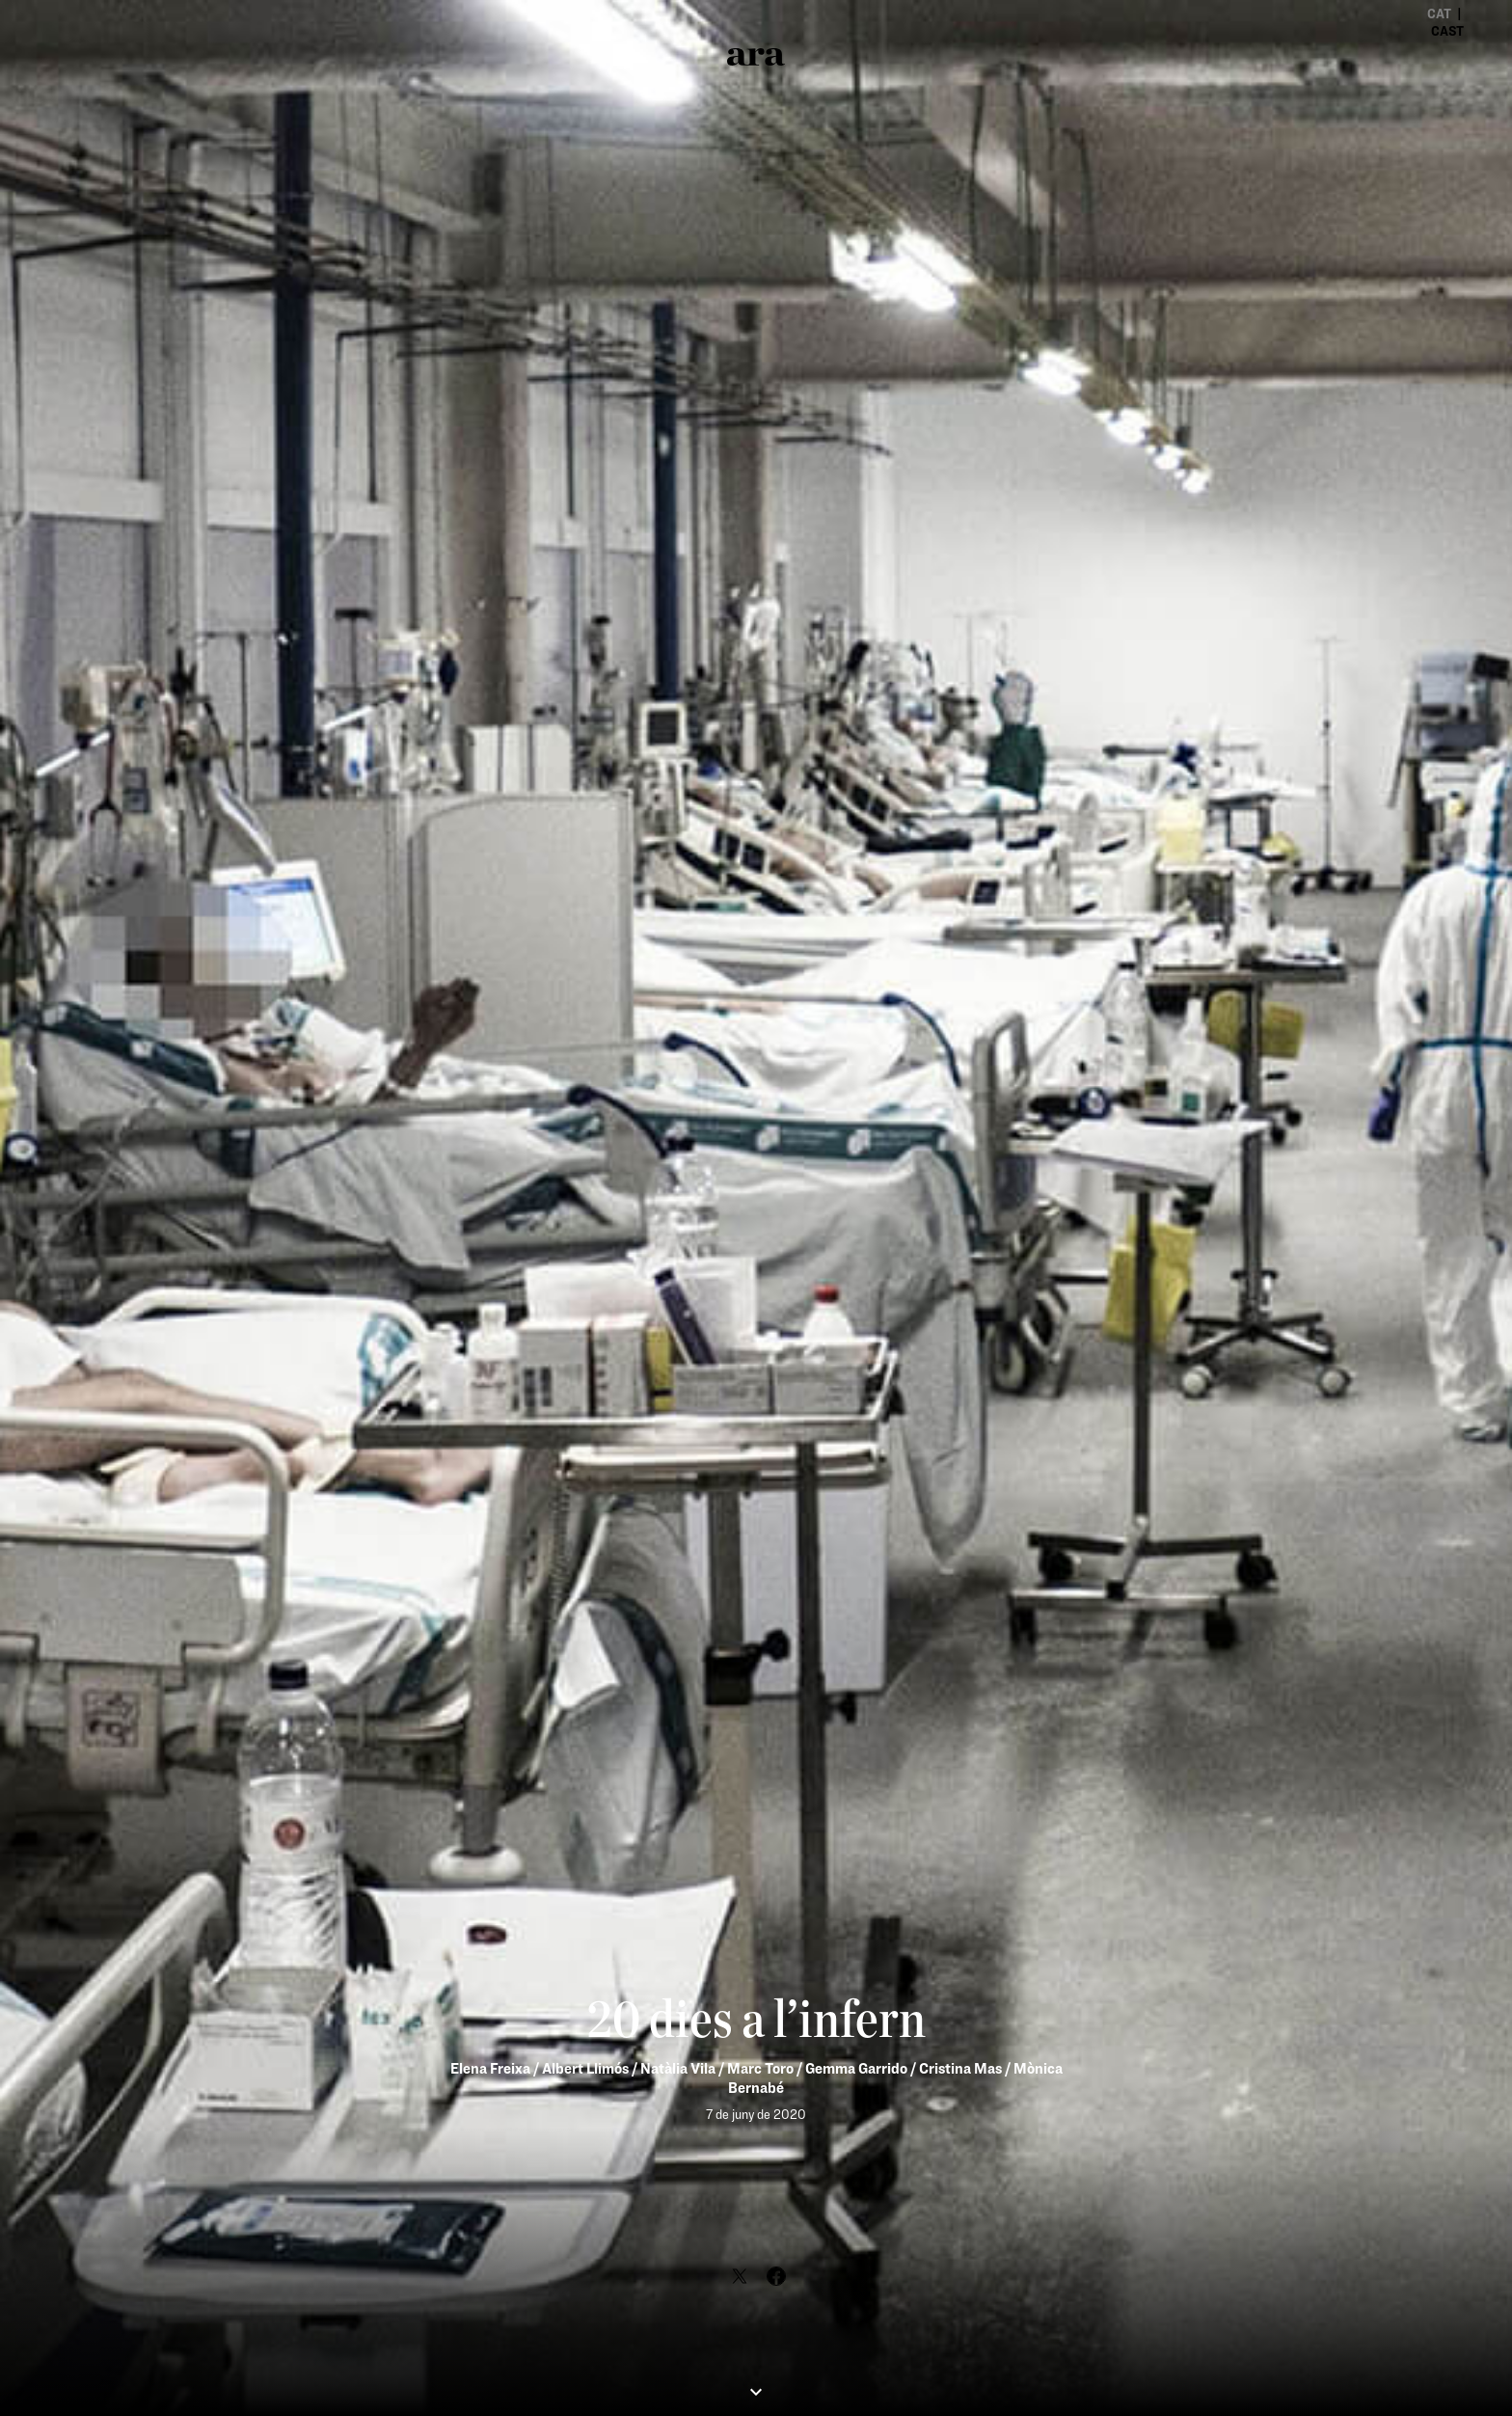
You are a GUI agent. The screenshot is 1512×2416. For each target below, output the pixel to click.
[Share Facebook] (776, 2276)
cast (1447, 31)
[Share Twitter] (739, 2276)
